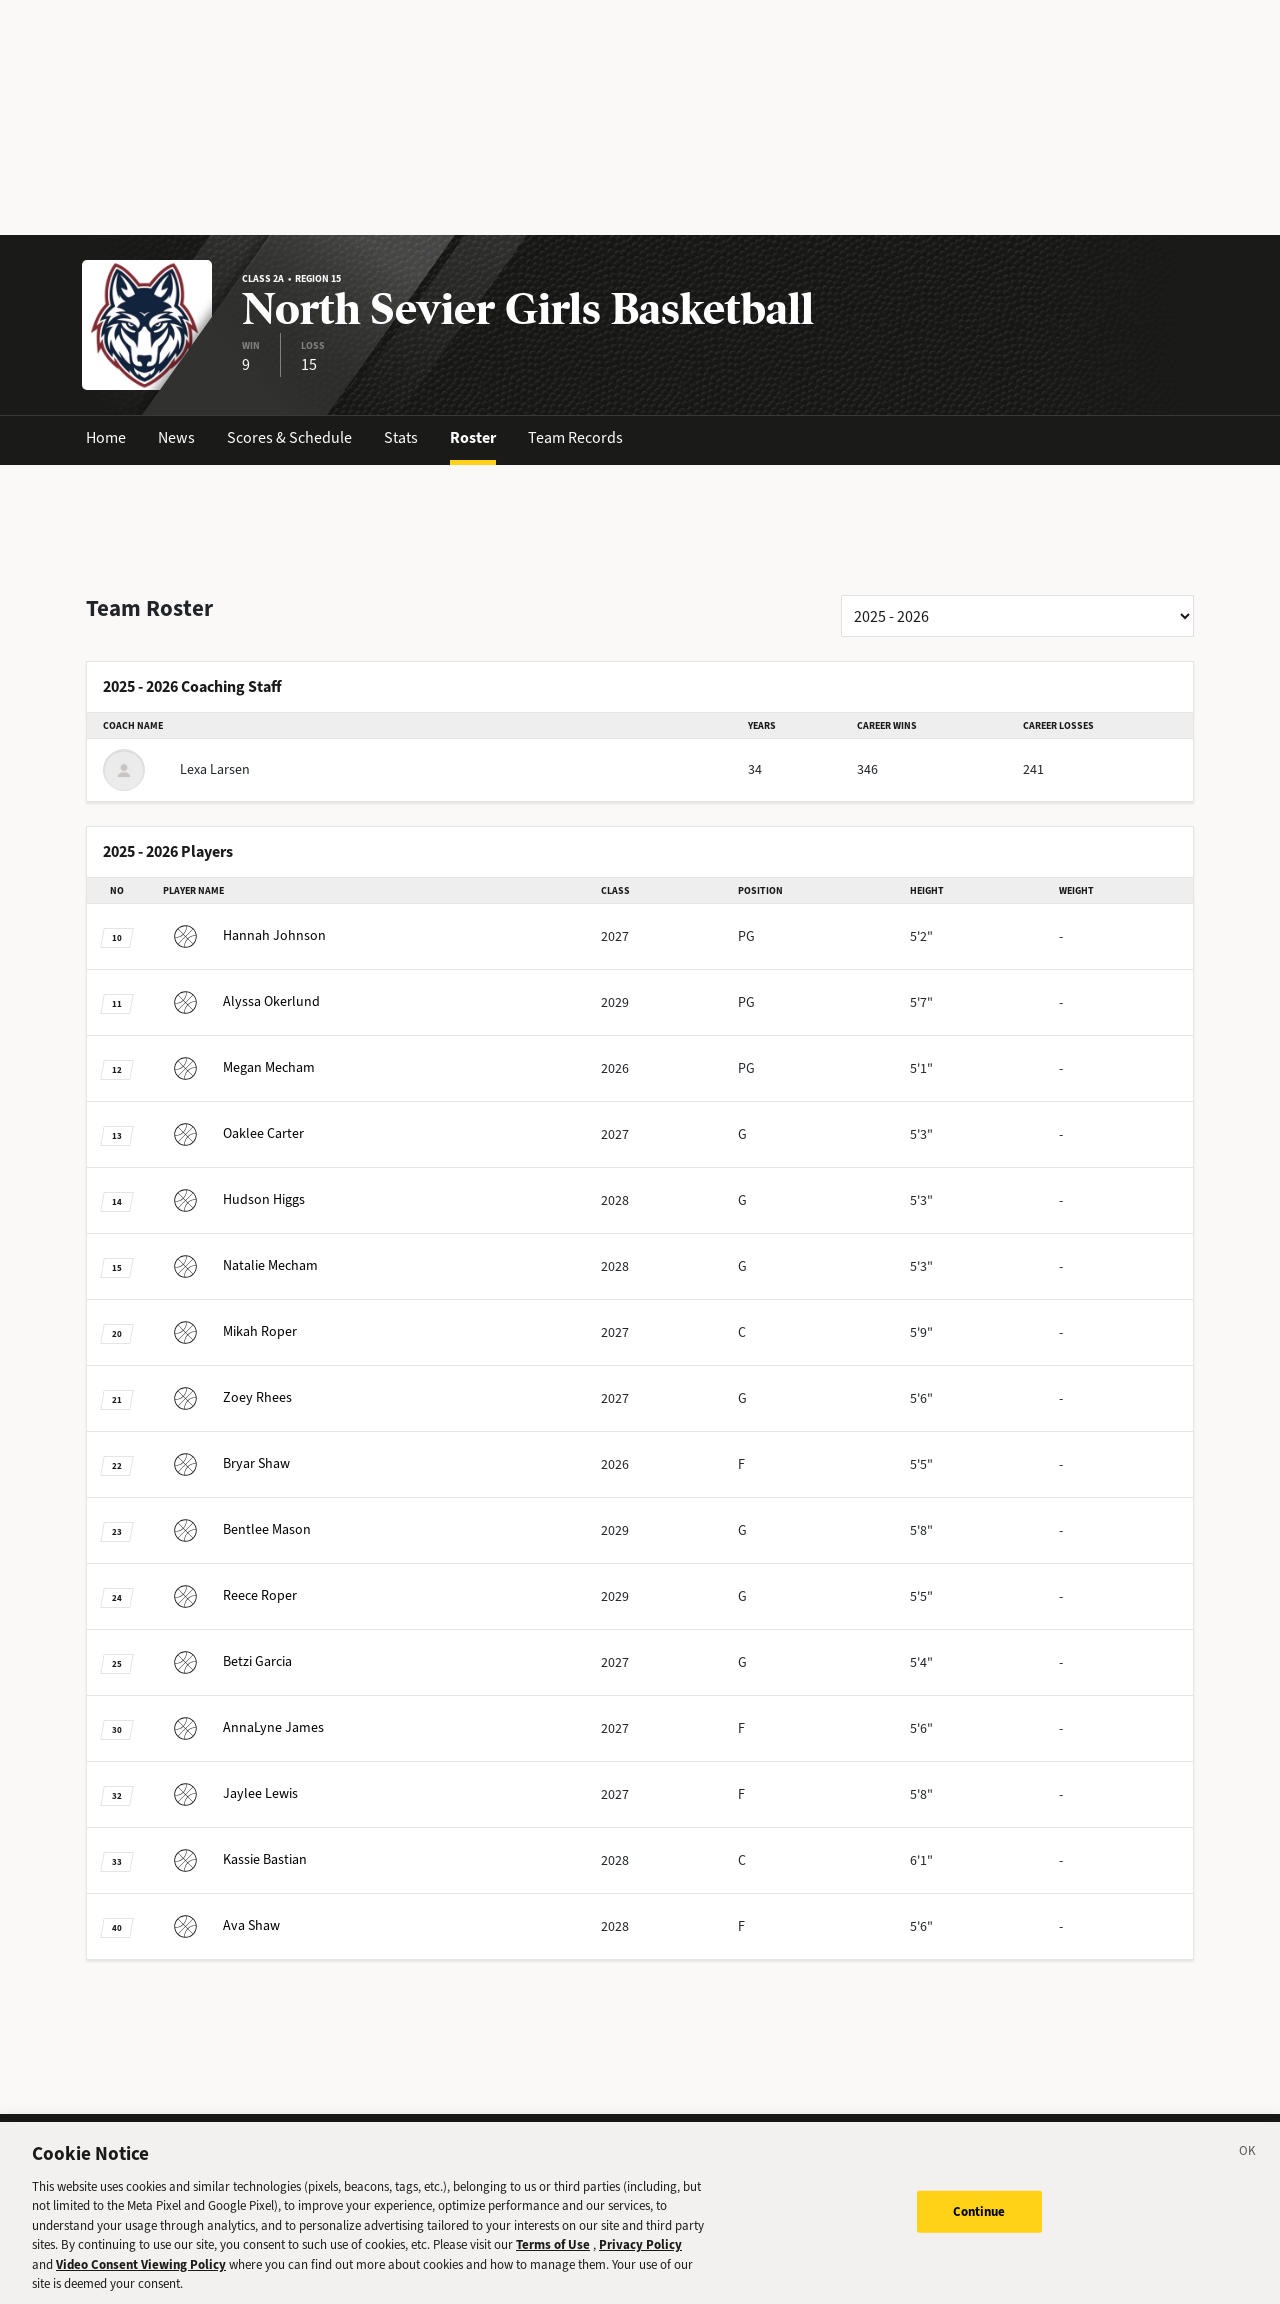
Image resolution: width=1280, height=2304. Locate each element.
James (243, 1727)
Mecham (239, 1067)
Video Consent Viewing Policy (141, 2277)
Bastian (235, 1859)
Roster (473, 437)
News (176, 437)
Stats (401, 437)
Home (106, 437)
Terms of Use (553, 2257)
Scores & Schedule (289, 437)
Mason (237, 1529)
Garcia (227, 1661)
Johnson (244, 935)
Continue (979, 2223)
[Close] (1248, 2167)
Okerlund (241, 1001)
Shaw (226, 1463)
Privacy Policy (640, 2257)
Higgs (234, 1199)
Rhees (227, 1397)
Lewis (230, 1793)
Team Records (575, 437)
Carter (233, 1133)
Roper (230, 1331)
